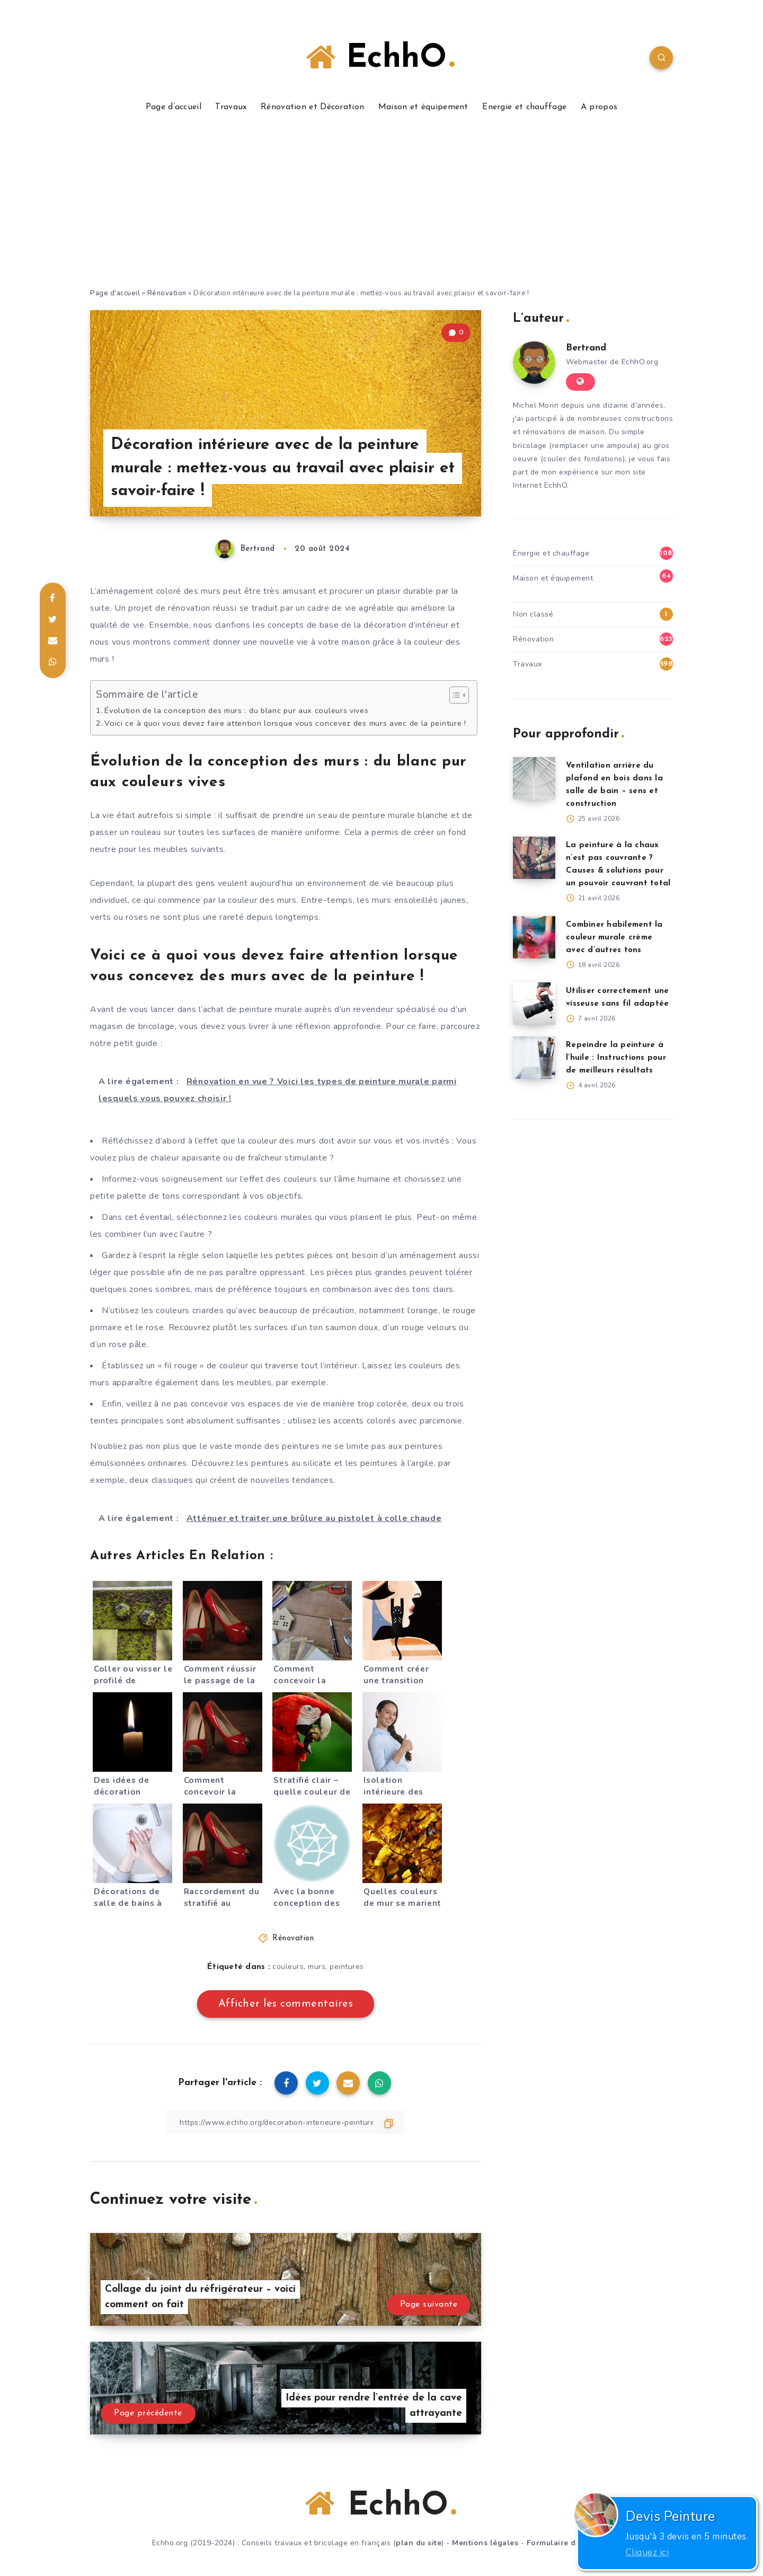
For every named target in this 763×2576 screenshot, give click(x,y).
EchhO (380, 58)
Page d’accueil (173, 107)
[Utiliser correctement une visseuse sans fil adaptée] (534, 1003)
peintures (347, 1967)
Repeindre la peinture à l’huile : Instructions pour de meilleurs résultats (616, 1058)
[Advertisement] (381, 208)
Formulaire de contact (569, 2543)
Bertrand (586, 348)
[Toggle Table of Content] (453, 695)
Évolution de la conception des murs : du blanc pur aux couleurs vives (236, 710)
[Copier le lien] (285, 2122)
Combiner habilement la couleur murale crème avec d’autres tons (614, 937)
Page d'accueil (115, 293)
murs (316, 1967)
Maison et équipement (423, 107)
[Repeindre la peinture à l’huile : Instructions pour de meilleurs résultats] (534, 1057)
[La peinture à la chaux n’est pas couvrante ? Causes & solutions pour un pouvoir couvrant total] (534, 858)
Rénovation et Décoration (312, 107)
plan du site (418, 2543)
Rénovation (167, 293)
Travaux (230, 107)
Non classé (533, 614)
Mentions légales (485, 2543)
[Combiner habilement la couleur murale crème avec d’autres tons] (534, 937)
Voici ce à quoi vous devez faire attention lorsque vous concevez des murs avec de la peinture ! (285, 723)
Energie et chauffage (524, 107)
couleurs (288, 1967)
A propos (599, 107)
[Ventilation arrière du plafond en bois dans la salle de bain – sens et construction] (534, 778)
